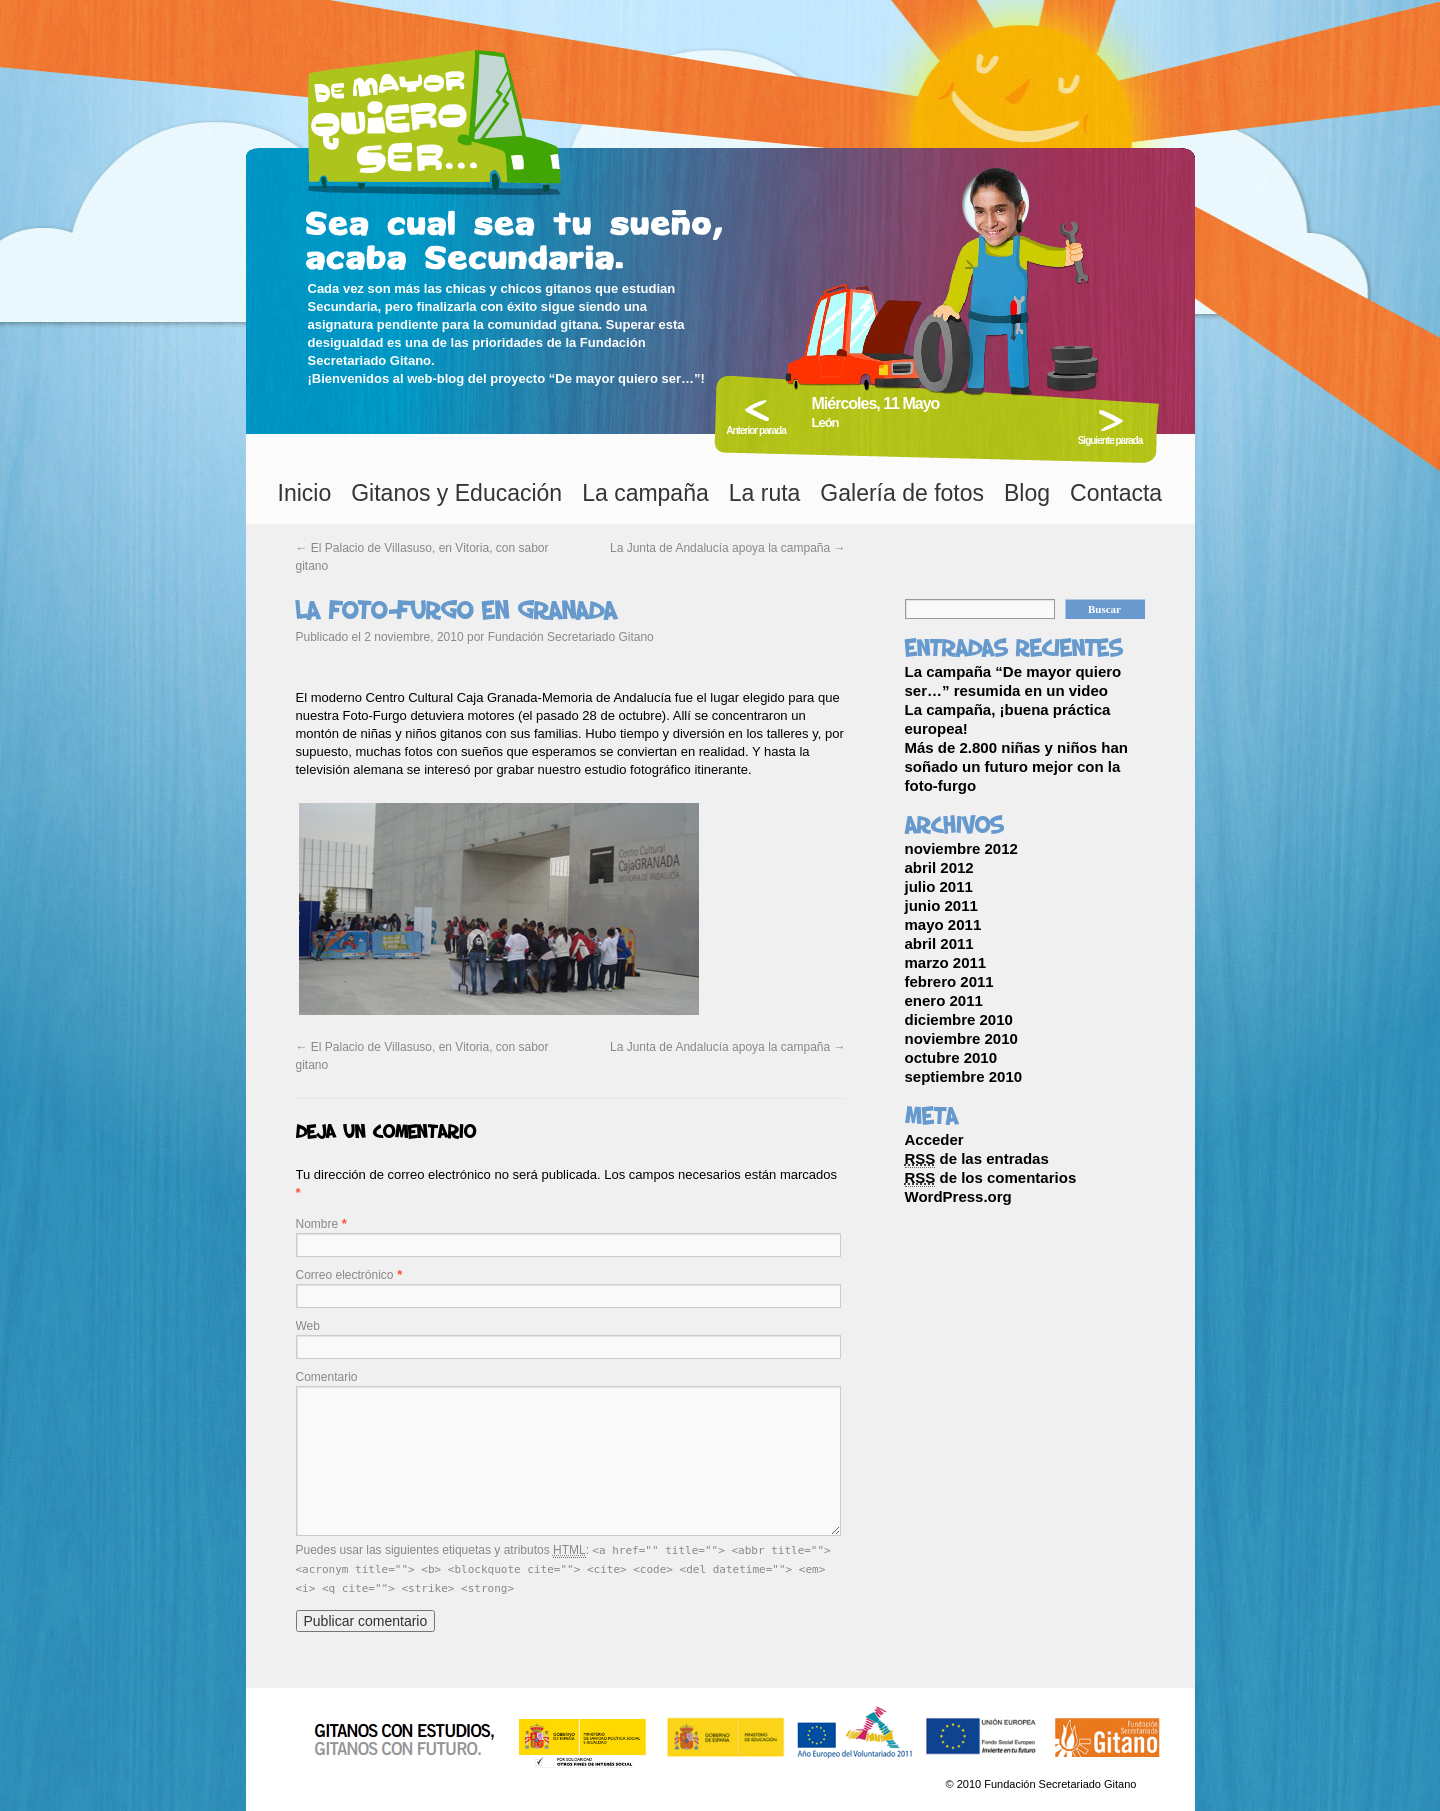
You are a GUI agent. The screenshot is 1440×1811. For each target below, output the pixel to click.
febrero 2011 (949, 981)
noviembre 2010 (961, 1038)
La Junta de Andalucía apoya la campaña (728, 548)
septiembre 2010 (964, 1076)
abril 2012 (939, 867)
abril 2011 (939, 943)
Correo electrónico (345, 1275)
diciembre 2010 (959, 1019)
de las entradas (977, 1159)
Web (308, 1326)
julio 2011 (939, 886)
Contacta (1116, 493)
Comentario (327, 1377)
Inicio (305, 493)
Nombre (317, 1224)
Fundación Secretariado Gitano (571, 637)
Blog (1027, 493)
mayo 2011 (943, 924)
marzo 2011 (946, 962)
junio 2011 (941, 905)
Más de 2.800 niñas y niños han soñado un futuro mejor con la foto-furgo (1016, 766)
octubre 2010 (951, 1057)
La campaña (645, 493)
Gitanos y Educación (456, 493)
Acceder (934, 1139)
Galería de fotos (902, 493)
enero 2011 (944, 1000)
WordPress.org (958, 1196)
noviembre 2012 (961, 848)
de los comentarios (991, 1178)
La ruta (765, 493)
